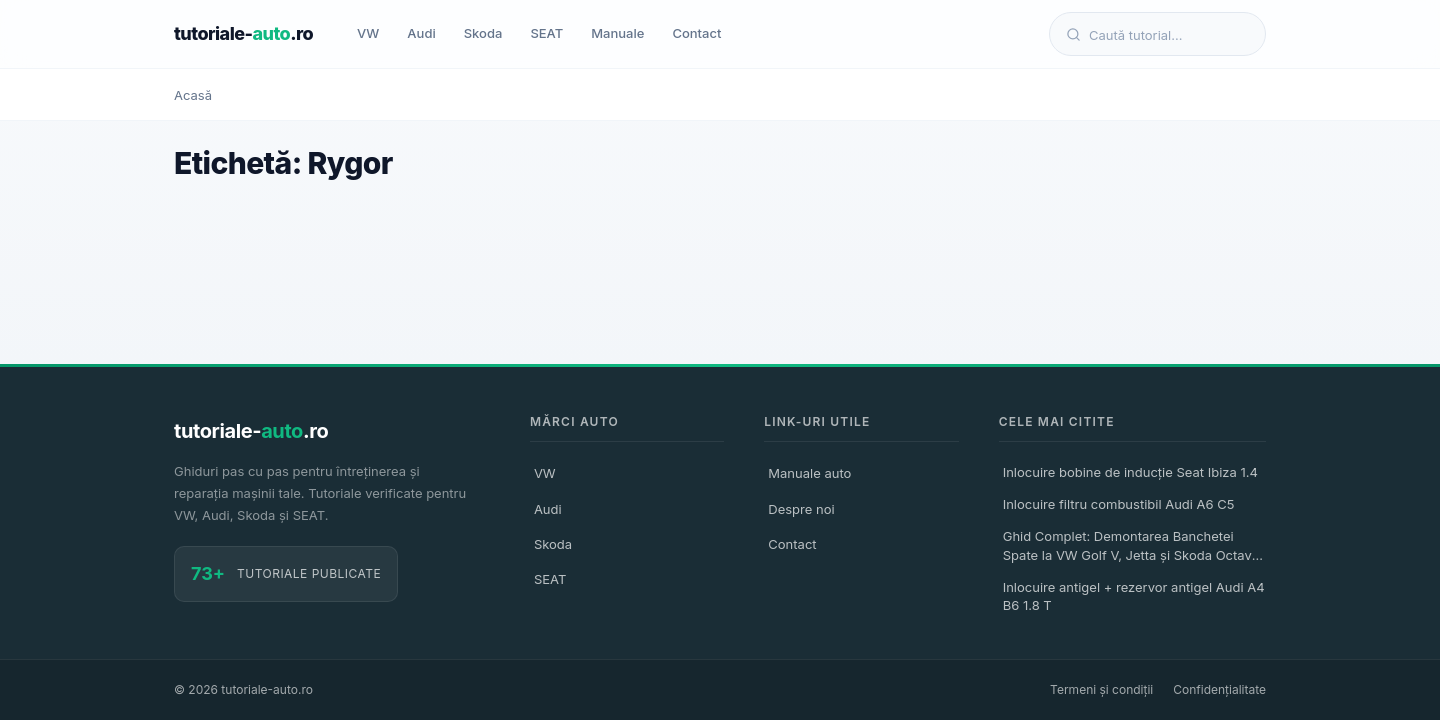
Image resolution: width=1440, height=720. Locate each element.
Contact (696, 33)
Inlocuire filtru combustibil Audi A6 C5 (1119, 504)
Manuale (617, 33)
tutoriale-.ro (243, 33)
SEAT (546, 33)
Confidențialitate (1219, 689)
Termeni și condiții (1101, 689)
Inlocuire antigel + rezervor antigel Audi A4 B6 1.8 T (1134, 596)
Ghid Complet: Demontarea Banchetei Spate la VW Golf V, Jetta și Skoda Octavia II (1133, 548)
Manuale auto (809, 473)
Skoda (483, 33)
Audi (421, 33)
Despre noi (801, 509)
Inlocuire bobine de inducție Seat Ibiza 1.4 (1130, 472)
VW (368, 33)
